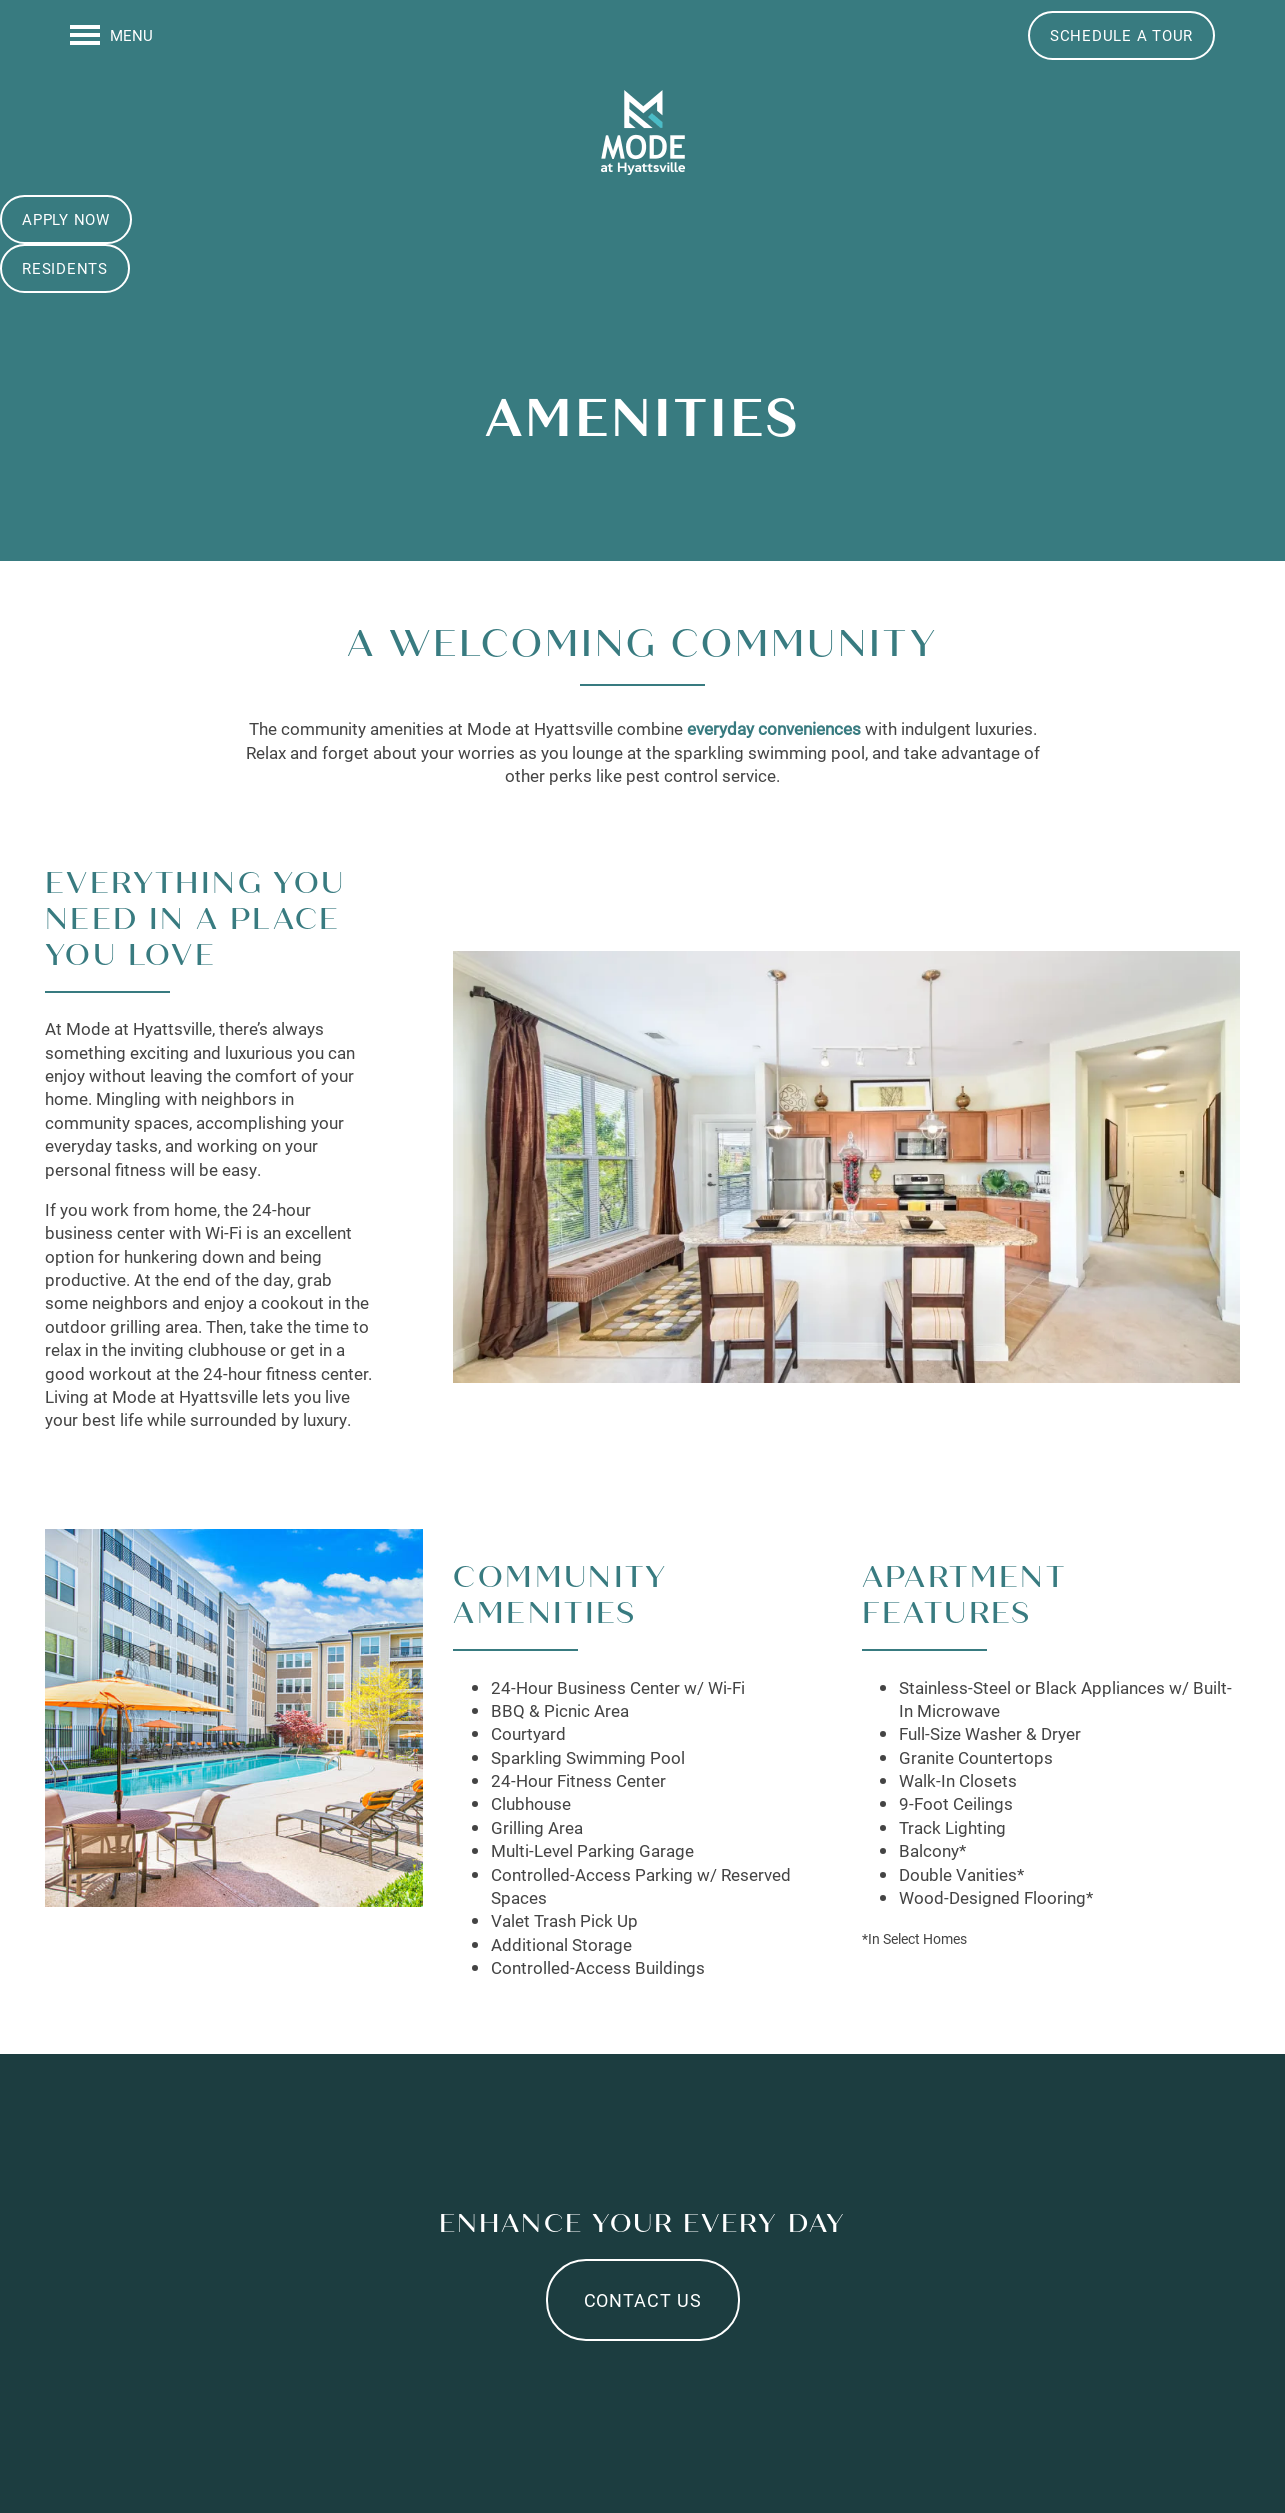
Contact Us (643, 2300)
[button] (1121, 35)
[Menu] (111, 35)
